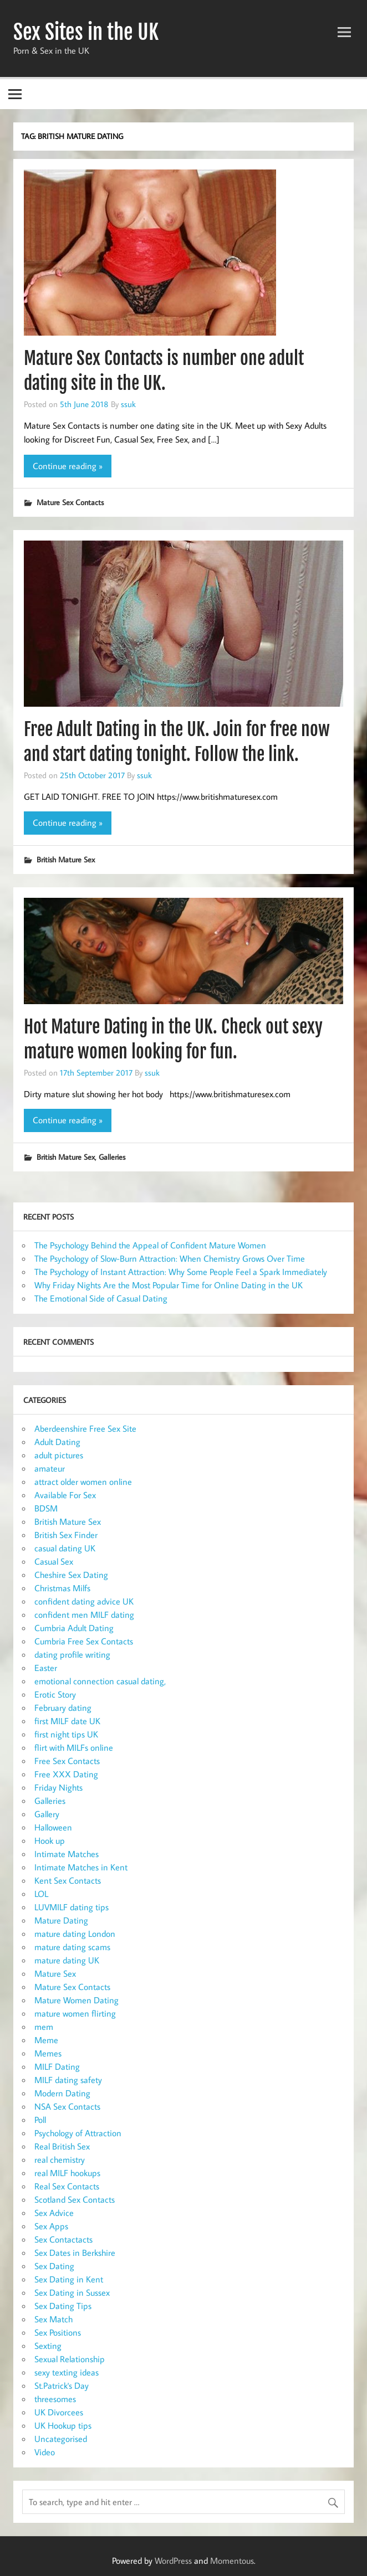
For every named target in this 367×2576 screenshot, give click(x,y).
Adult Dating (57, 1441)
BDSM (46, 1508)
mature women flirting (75, 2013)
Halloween (53, 1827)
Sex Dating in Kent (68, 2279)
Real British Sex (62, 2146)
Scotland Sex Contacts (74, 2199)
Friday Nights (58, 1787)
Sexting (48, 2345)
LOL (41, 1893)
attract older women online (83, 1481)
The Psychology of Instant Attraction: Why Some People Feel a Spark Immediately (180, 1271)
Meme (46, 2039)
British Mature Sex (66, 859)
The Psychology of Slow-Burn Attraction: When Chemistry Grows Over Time (169, 1258)
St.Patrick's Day (61, 2385)
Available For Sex (65, 1494)
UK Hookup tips (62, 2425)
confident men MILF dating (84, 1614)
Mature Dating (61, 1920)
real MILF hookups (67, 2172)
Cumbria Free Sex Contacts (83, 1641)
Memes (48, 2053)
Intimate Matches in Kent (81, 1867)
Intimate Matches (66, 1853)
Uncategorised (60, 2438)
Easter (45, 1667)
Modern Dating (62, 2093)
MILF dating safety (68, 2079)
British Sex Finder (66, 1534)
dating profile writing (72, 1654)
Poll (40, 2119)
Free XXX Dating (66, 1774)
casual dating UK (64, 1548)
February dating (62, 1707)
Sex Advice (54, 2212)
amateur (49, 1468)
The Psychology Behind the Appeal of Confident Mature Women (150, 1245)
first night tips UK (66, 1734)
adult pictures (58, 1455)
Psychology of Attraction (77, 2132)
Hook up (49, 1840)
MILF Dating (57, 2066)
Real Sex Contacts (66, 2186)
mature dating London (74, 1933)
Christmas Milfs (62, 1587)
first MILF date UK (67, 1720)
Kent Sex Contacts (67, 1880)
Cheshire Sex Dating (71, 1574)
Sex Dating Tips (62, 2305)
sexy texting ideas (66, 2372)
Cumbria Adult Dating (74, 1627)
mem (43, 2026)
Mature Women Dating (76, 2000)
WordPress (173, 2560)
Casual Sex (53, 1561)
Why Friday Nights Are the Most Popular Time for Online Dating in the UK (168, 1284)
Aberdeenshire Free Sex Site (85, 1428)
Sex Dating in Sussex (72, 2292)
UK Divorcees (58, 2412)
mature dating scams (72, 1946)
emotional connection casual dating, (100, 1681)
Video (44, 2451)
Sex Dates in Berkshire (74, 2252)
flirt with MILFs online (73, 1747)
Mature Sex (55, 1973)
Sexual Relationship (69, 2358)
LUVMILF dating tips (71, 1906)
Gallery (46, 1813)
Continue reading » (68, 465)
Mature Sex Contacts (70, 502)
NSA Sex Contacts (67, 2106)
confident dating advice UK (84, 1601)
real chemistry (59, 2159)
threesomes (55, 2398)
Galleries (112, 1156)
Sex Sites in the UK (86, 32)
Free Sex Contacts (67, 1760)
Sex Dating (54, 2265)
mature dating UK (66, 1960)
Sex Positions (57, 2332)
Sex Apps (51, 2225)
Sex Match (53, 2319)
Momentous (232, 2560)
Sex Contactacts (63, 2239)
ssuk (128, 403)
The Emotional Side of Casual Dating (100, 1298)
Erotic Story (55, 1694)
